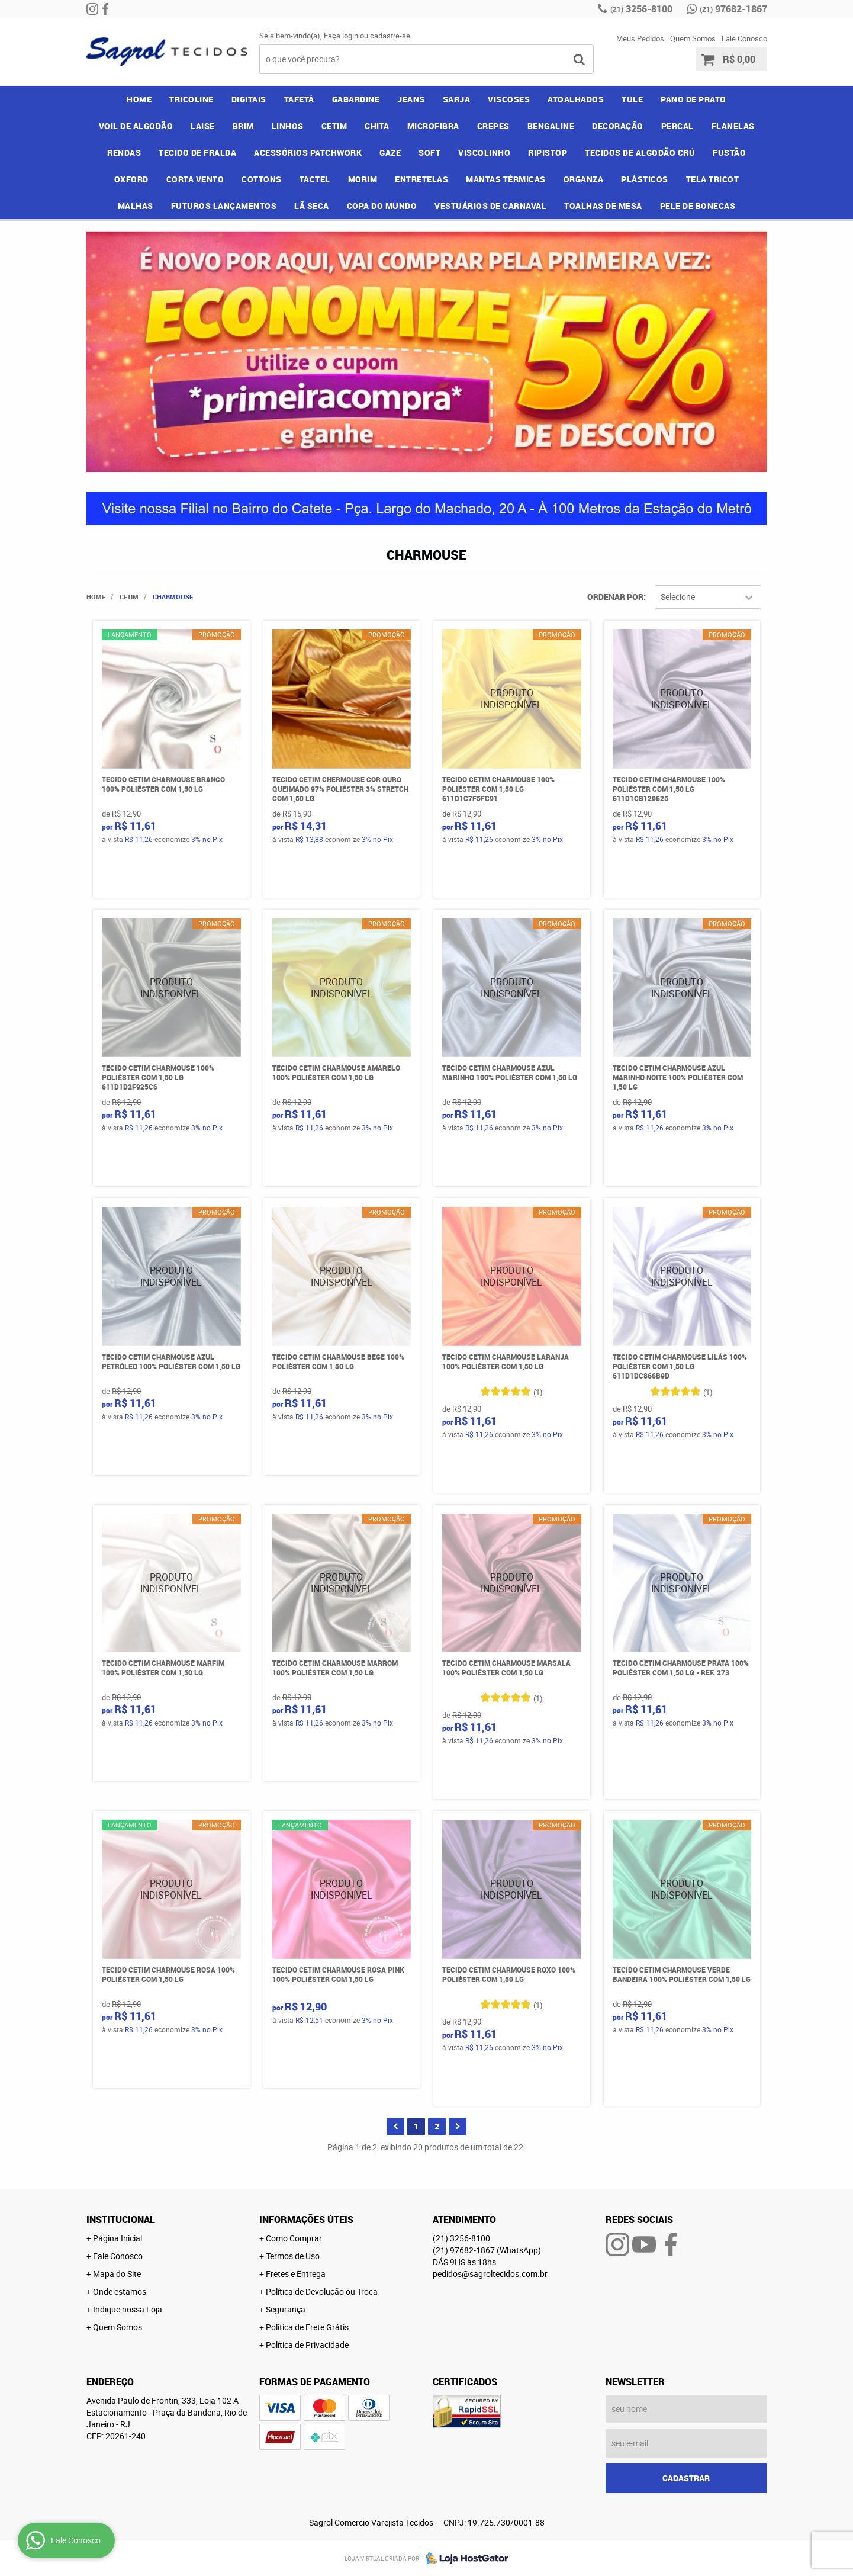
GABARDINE (356, 99)
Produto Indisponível (511, 699)
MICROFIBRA (433, 125)
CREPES (493, 125)
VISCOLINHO (484, 152)
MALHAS (135, 205)
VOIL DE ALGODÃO (136, 125)
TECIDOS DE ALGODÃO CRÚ (640, 152)
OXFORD (131, 179)
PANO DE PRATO (693, 99)
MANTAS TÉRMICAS (506, 179)
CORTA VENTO (195, 179)
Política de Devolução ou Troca (322, 2291)
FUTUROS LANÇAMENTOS (224, 205)
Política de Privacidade (307, 2344)
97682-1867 (733, 8)
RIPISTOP (547, 152)
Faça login (341, 35)
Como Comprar (294, 2238)
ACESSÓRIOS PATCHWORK (308, 152)
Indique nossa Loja (127, 2309)
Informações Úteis (306, 2219)
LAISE (203, 125)
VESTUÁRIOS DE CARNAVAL (490, 205)
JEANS (411, 99)
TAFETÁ (299, 99)
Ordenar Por (615, 596)
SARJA (457, 99)
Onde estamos (119, 2291)
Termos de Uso (293, 2256)
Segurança (285, 2309)
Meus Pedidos (640, 38)
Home (139, 99)
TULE (632, 99)
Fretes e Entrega (296, 2273)
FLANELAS (733, 125)
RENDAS (124, 152)
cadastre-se (390, 35)
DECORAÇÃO (617, 125)
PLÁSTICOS (644, 179)
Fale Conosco (744, 38)
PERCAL (677, 125)
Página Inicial (117, 2238)
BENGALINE (551, 125)
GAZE (390, 152)
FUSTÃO (729, 152)
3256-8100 (641, 8)
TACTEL (315, 179)
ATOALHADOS (576, 99)
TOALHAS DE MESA (603, 205)
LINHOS (288, 125)
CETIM (334, 125)
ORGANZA (584, 179)
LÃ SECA (311, 205)
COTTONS (262, 179)
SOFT (429, 152)
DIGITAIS (248, 99)
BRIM (243, 125)
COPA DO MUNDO (382, 205)
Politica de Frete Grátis (307, 2327)
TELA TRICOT (712, 179)
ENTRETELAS (421, 179)
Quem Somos (693, 38)
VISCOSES (509, 99)
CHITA (377, 125)
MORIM (363, 179)
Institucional (120, 2219)
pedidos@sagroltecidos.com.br (490, 2273)
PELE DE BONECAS (698, 205)
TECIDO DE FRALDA (197, 152)
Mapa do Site (117, 2273)
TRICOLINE (191, 99)
